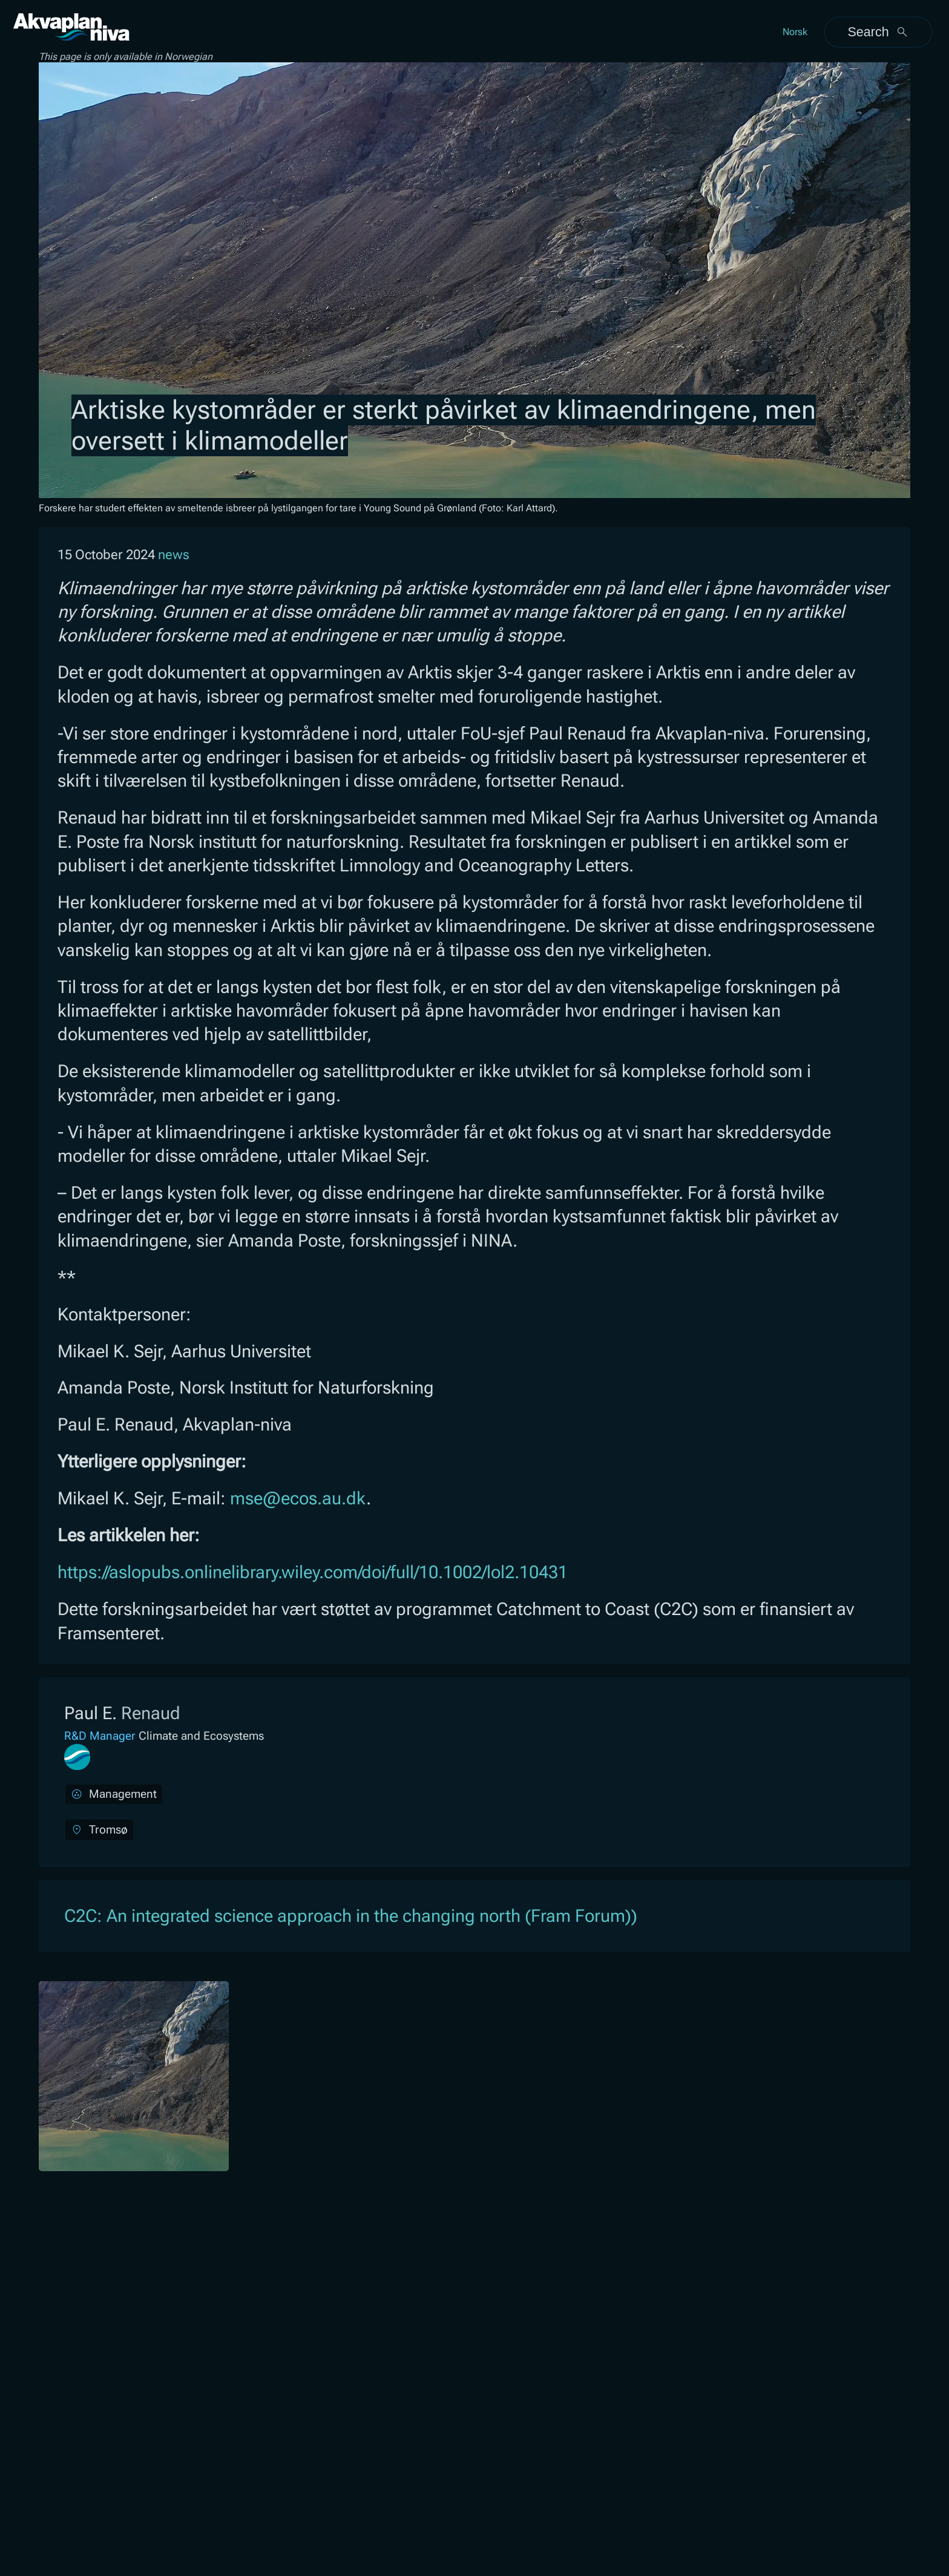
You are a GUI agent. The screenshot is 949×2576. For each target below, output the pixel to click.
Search (877, 31)
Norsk (795, 32)
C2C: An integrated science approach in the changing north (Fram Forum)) (350, 1916)
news (173, 554)
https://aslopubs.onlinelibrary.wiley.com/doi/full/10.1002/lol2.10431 (312, 1572)
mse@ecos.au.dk (298, 1498)
